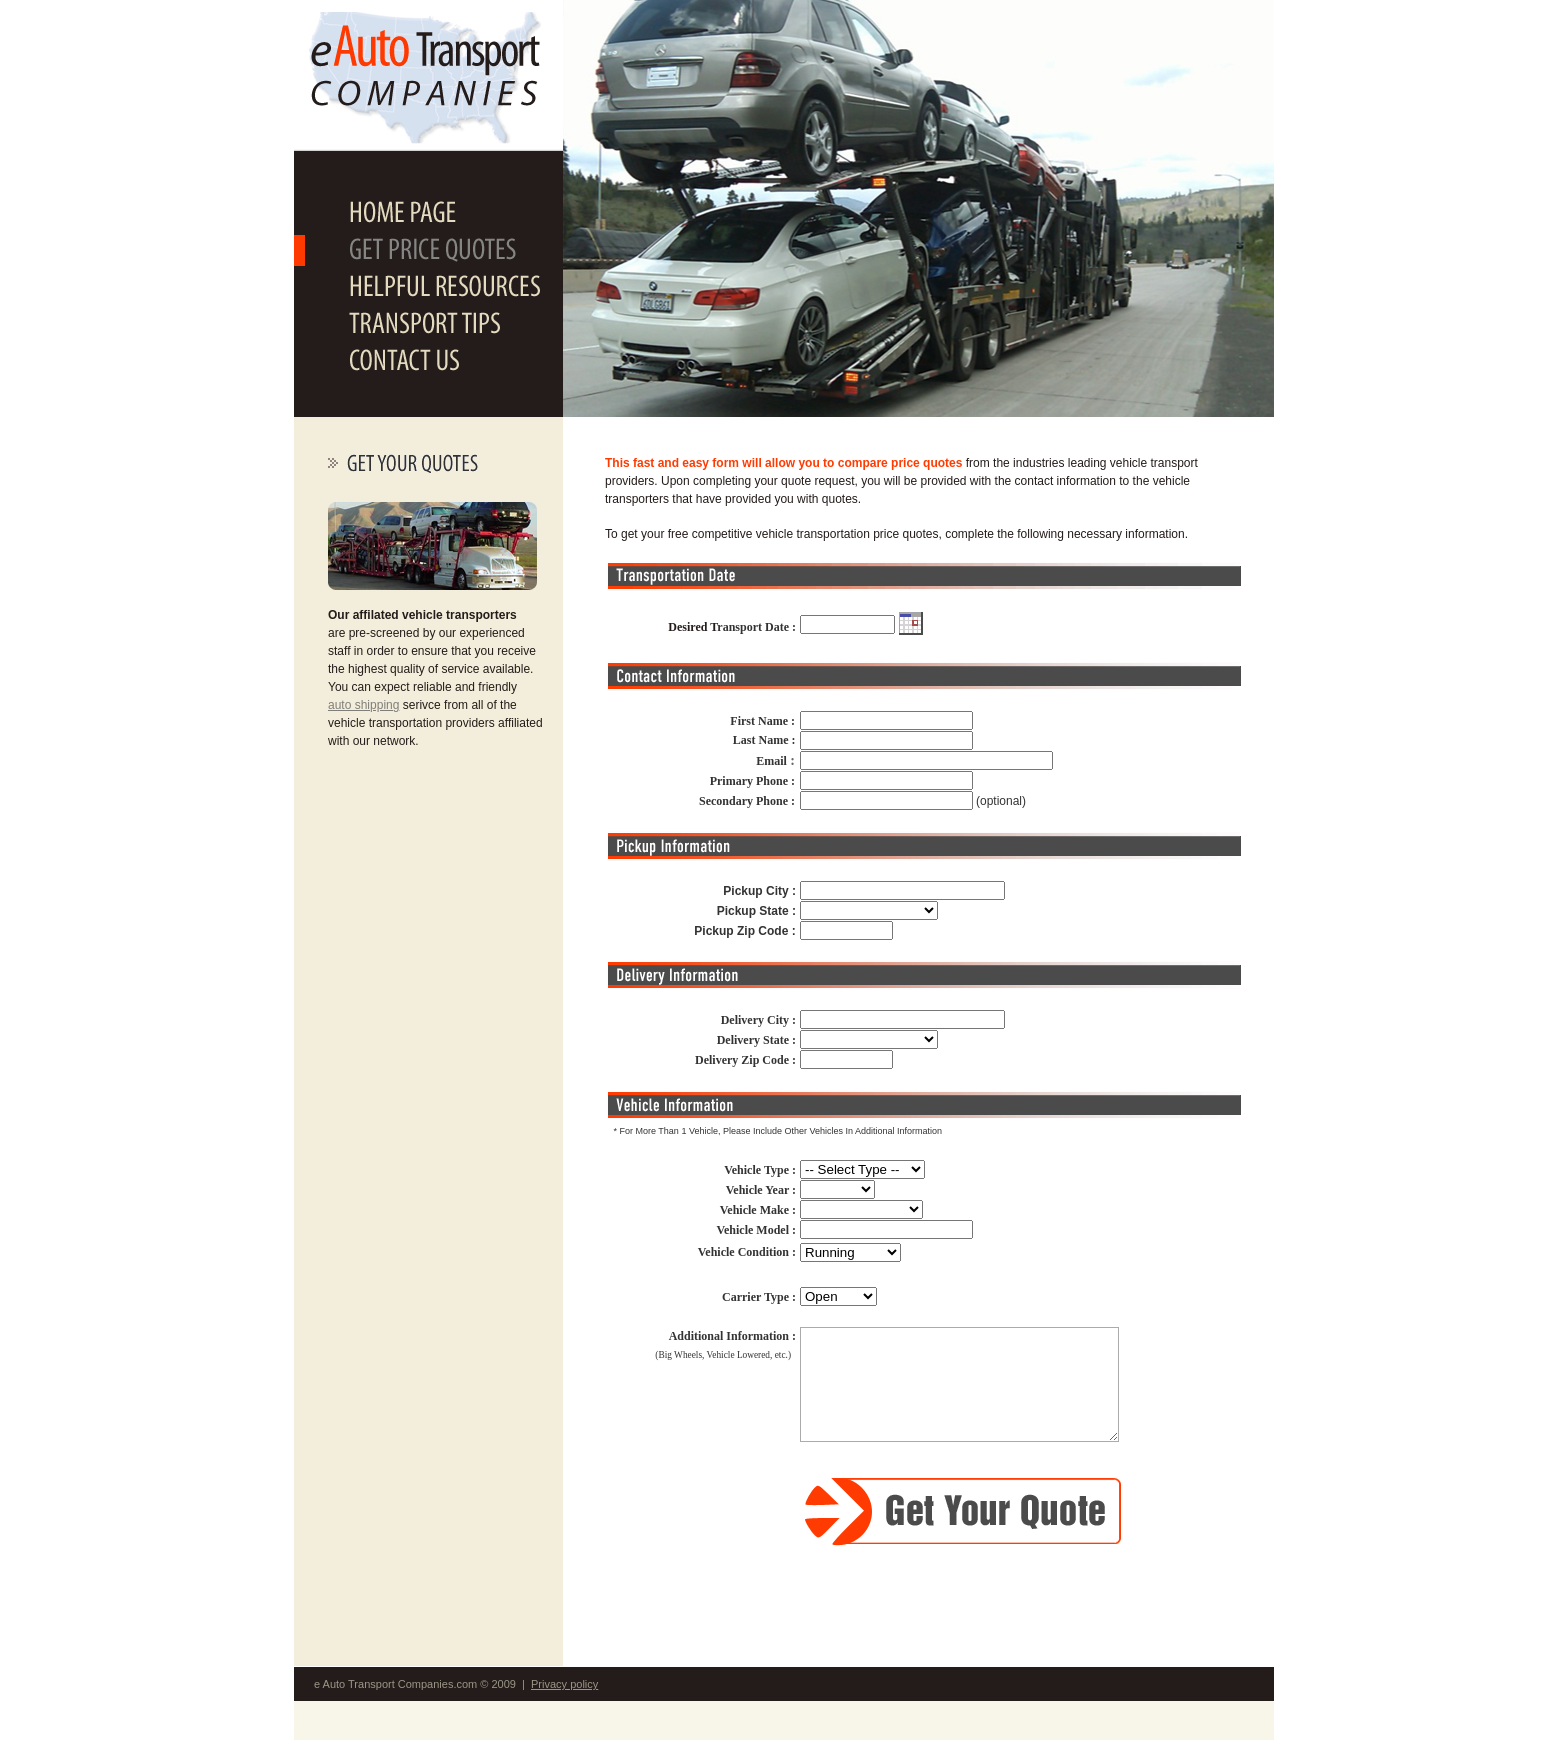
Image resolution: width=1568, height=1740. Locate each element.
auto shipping (363, 705)
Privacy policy (564, 1684)
